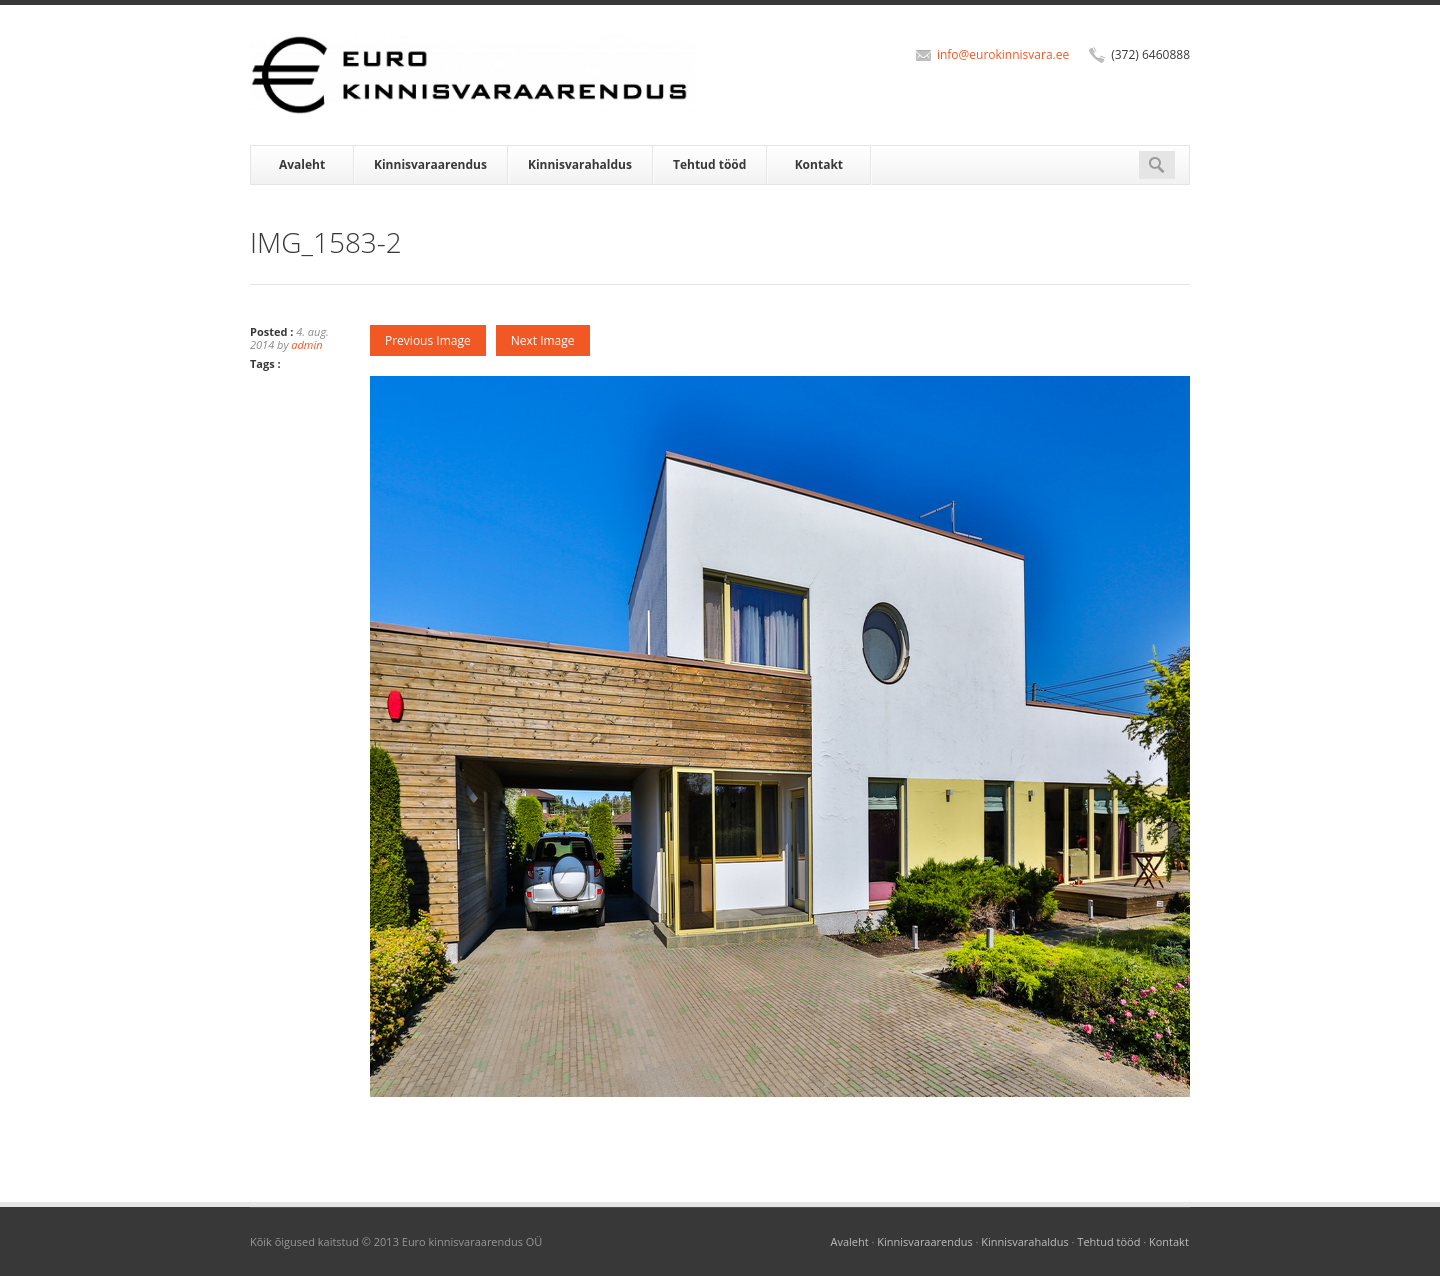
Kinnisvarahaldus (580, 164)
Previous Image (428, 340)
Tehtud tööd (709, 164)
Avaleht (302, 164)
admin (306, 344)
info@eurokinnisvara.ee (1003, 54)
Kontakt (819, 164)
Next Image (543, 340)
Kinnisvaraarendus (430, 164)
